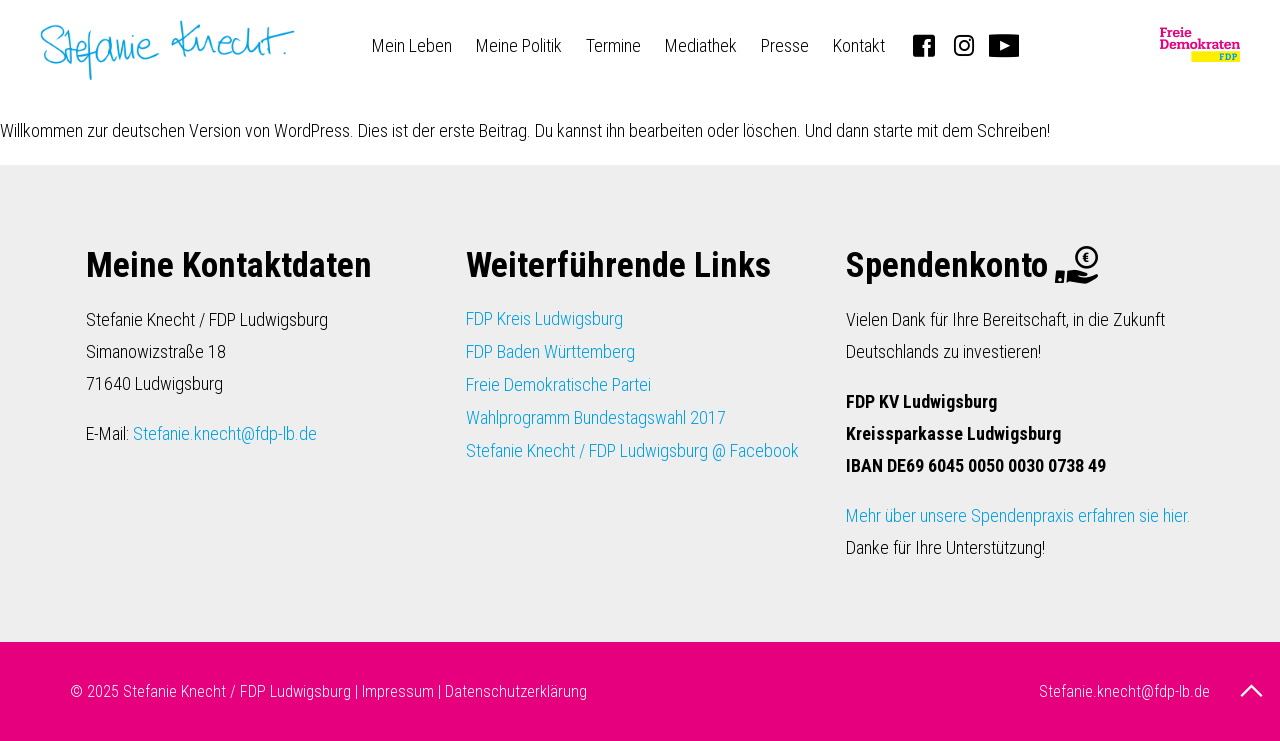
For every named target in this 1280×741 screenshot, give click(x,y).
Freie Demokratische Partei (558, 384)
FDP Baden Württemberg (550, 351)
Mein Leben (412, 45)
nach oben (1254, 691)
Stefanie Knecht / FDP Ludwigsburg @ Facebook (632, 450)
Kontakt (859, 45)
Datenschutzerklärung (516, 691)
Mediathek (701, 45)
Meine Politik (519, 45)
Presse (785, 45)
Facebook (924, 45)
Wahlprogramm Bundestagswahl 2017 (596, 417)
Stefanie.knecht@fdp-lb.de (225, 433)
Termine (613, 45)
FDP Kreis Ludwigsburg (544, 318)
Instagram (964, 45)
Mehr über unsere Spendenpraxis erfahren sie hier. (1018, 515)
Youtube (1004, 45)
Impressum (398, 691)
